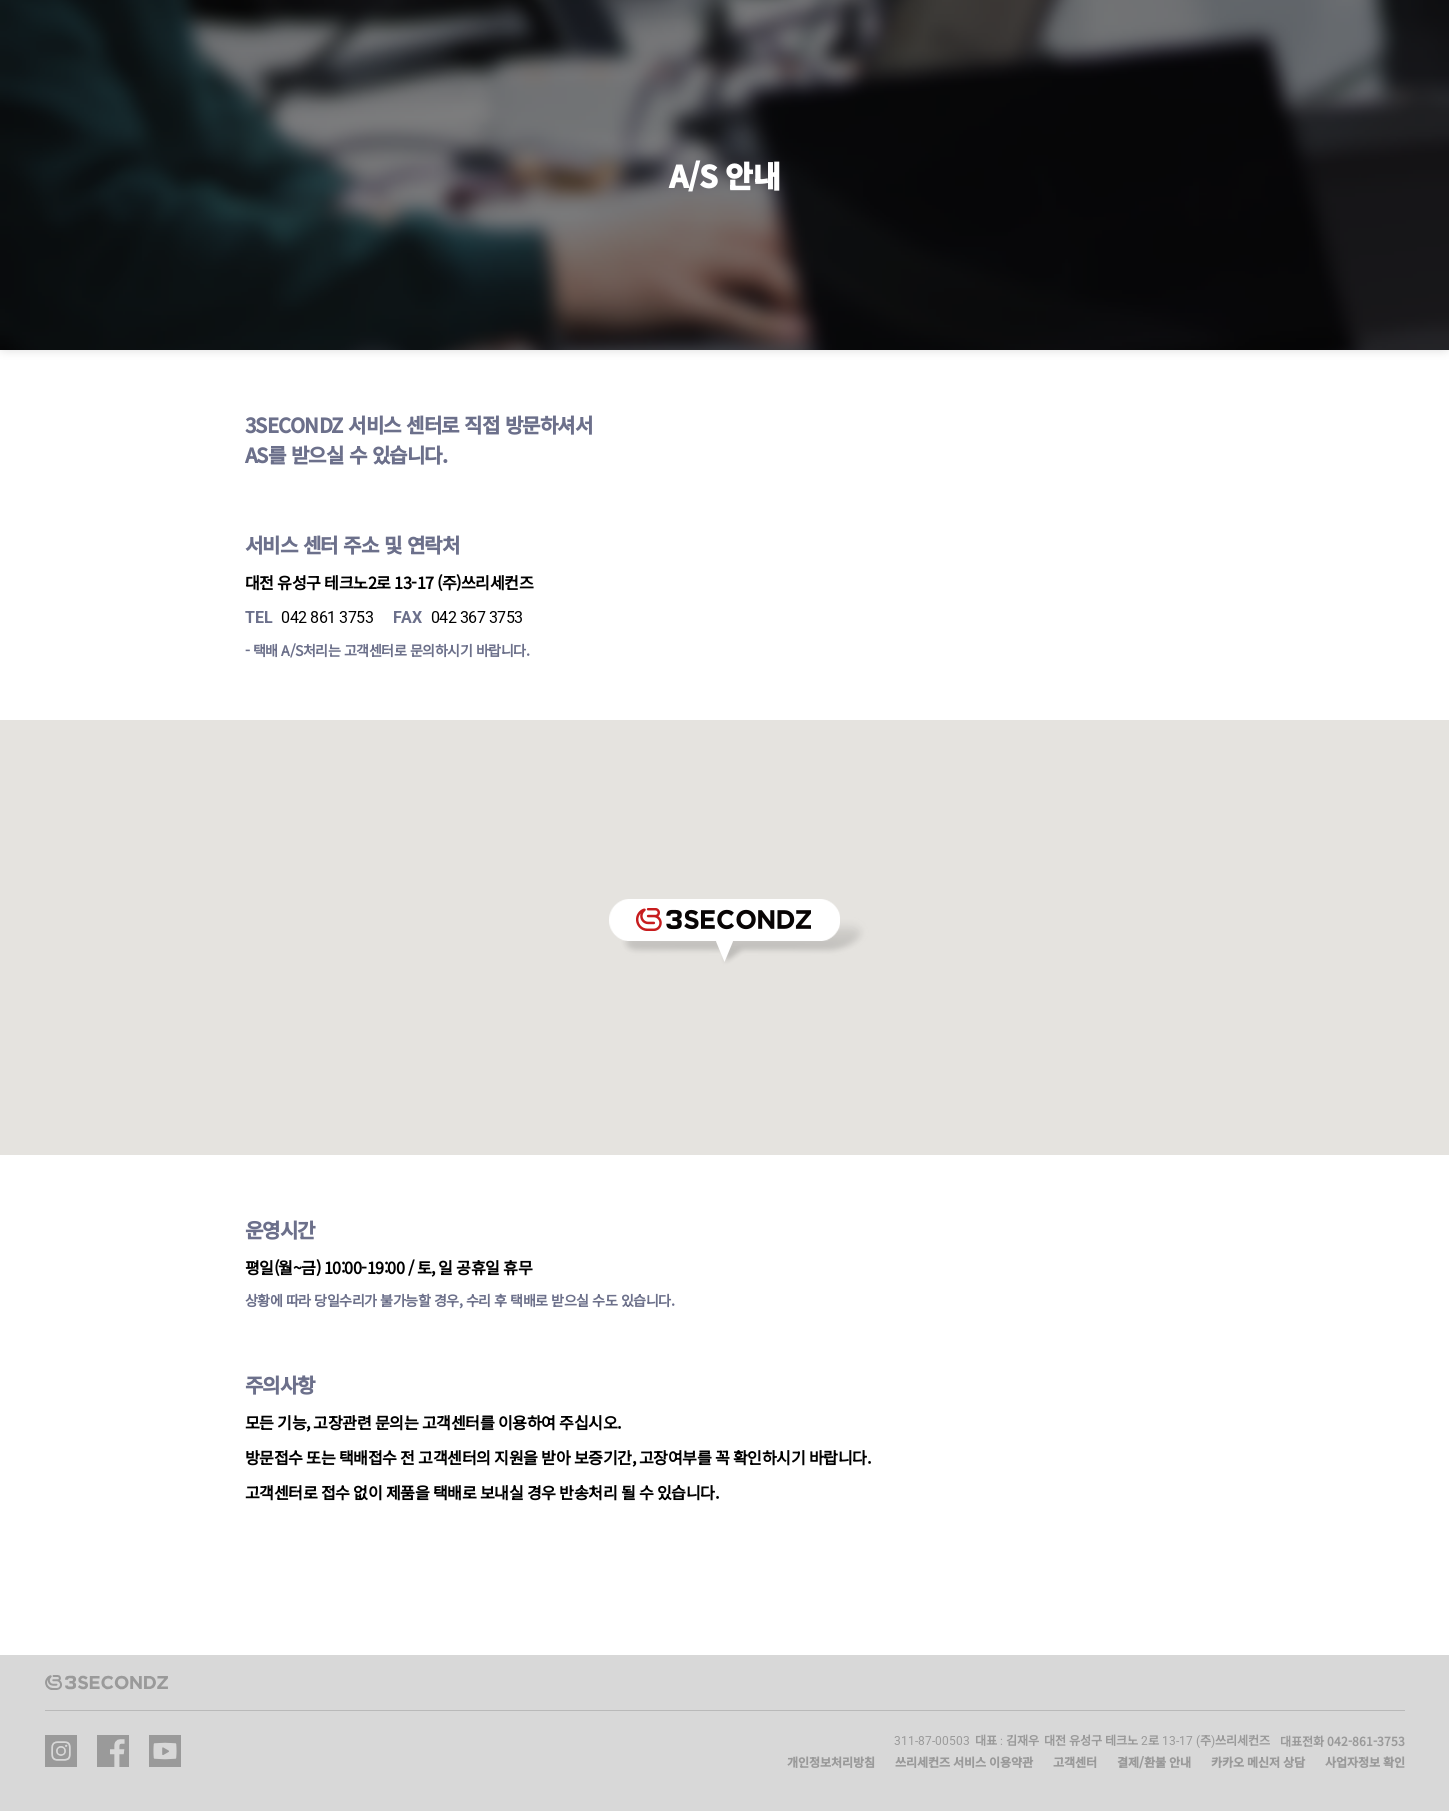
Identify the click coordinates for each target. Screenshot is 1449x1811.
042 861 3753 (327, 617)
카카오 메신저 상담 (1258, 1761)
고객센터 (1075, 1761)
